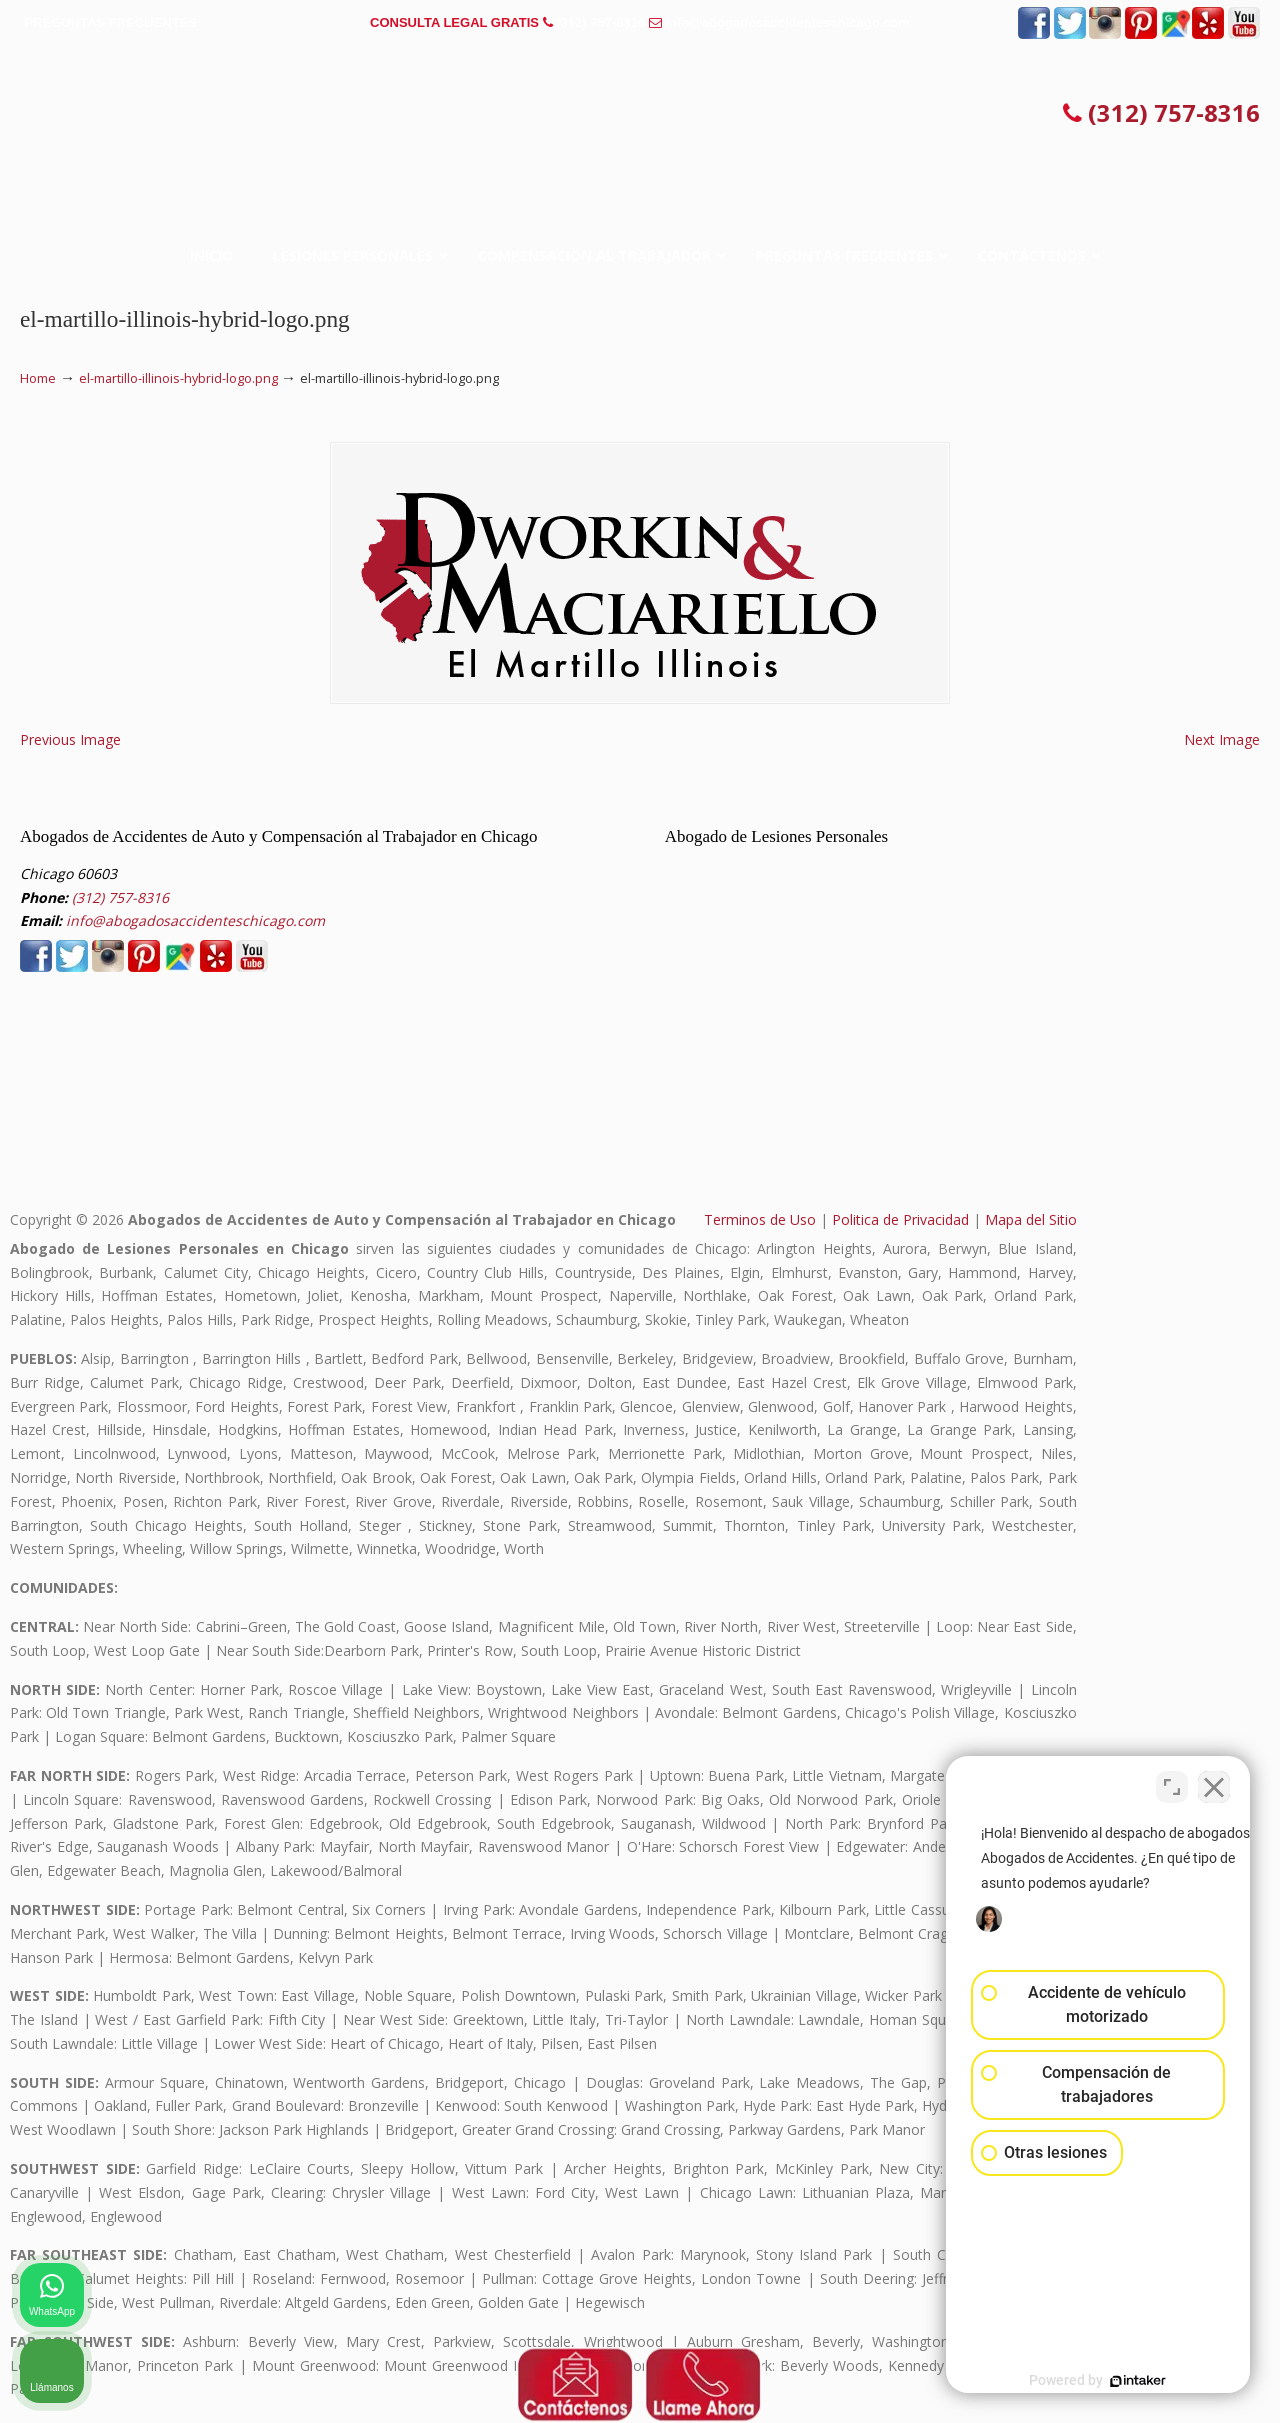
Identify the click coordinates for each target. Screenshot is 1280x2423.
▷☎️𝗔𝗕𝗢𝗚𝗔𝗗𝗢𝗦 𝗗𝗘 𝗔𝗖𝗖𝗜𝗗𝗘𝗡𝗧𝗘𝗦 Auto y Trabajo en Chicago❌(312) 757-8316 (640, 114)
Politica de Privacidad (900, 1219)
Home (38, 378)
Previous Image (70, 739)
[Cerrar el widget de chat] (1214, 1784)
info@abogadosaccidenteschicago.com (787, 22)
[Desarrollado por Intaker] (1110, 2381)
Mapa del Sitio (1031, 1219)
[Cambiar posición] (1172, 1784)
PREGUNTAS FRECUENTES (111, 22)
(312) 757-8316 (600, 22)
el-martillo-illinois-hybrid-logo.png (178, 378)
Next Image (1222, 739)
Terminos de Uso (760, 1219)
